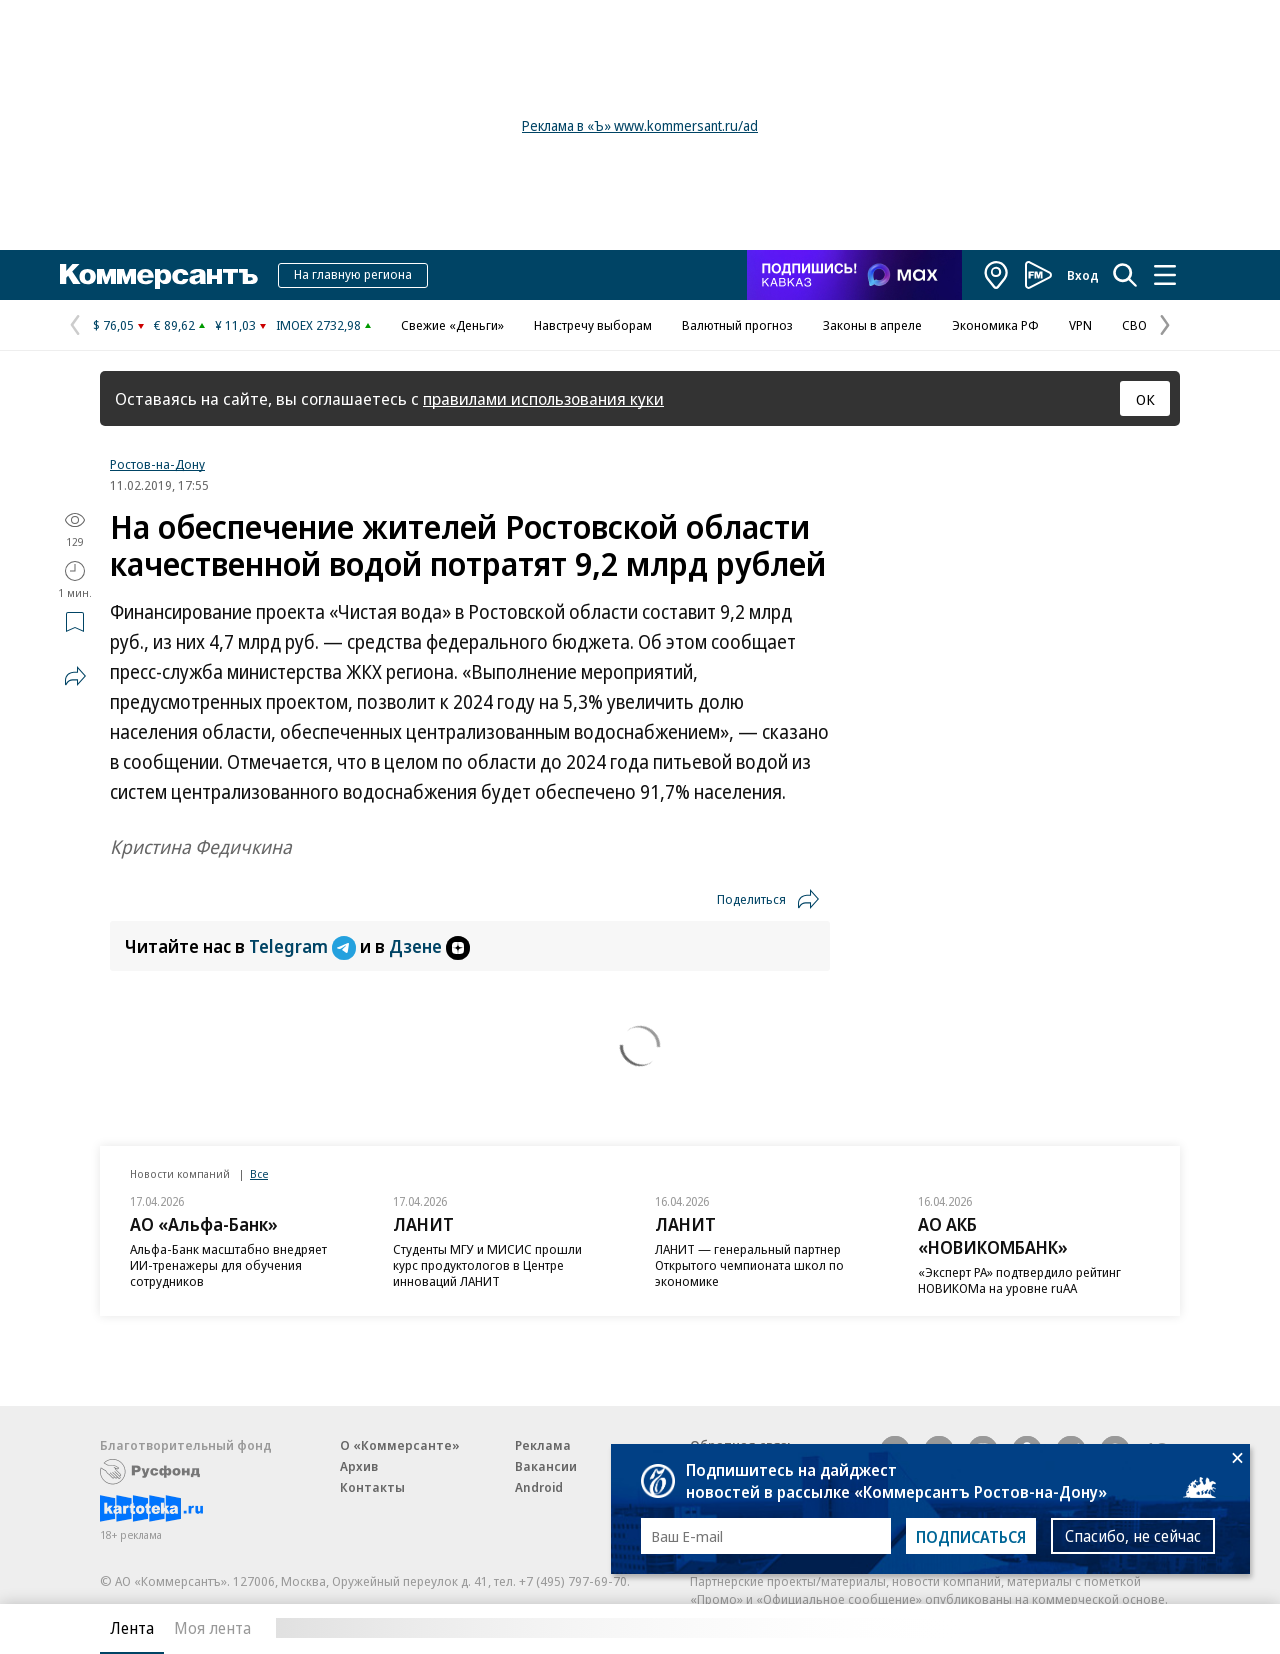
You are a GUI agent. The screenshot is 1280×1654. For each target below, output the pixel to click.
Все (259, 1173)
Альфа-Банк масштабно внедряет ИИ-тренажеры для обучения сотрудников (228, 1265)
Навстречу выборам (593, 325)
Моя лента (212, 1628)
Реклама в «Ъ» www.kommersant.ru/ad (640, 125)
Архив (359, 1466)
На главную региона (353, 274)
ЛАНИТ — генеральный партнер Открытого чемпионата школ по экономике (749, 1265)
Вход (1083, 275)
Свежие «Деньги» (452, 325)
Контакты (372, 1487)
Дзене (429, 946)
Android (539, 1487)
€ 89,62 (174, 325)
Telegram (304, 946)
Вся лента (1075, 1628)
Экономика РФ (995, 325)
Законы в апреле (872, 325)
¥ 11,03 (235, 325)
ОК (1145, 399)
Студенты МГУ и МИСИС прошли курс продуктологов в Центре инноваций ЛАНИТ (487, 1265)
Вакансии (546, 1466)
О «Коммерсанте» (400, 1445)
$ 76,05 (113, 325)
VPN (1080, 325)
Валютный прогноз (737, 325)
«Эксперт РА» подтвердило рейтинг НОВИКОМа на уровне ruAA (1019, 1280)
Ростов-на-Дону (157, 464)
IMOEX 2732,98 (318, 325)
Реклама (543, 1445)
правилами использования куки (543, 398)
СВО (1134, 325)
